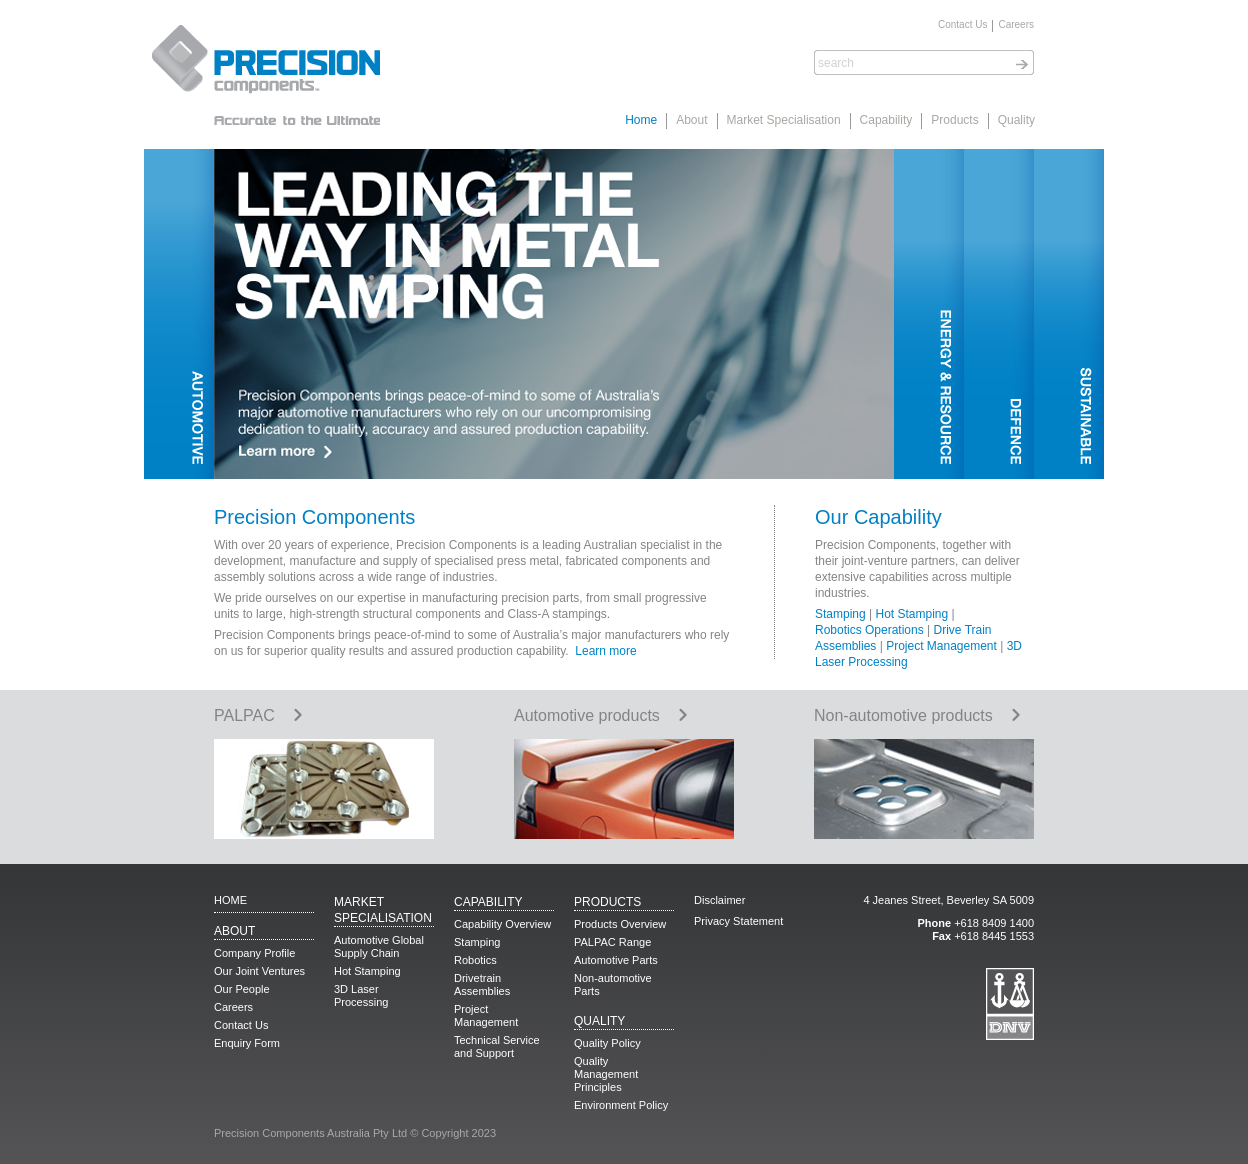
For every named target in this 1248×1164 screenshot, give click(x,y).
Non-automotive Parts (613, 984)
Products (954, 120)
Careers (1016, 25)
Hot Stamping (912, 614)
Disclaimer (719, 900)
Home (641, 120)
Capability (886, 120)
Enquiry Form (247, 1043)
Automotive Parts (616, 960)
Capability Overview (502, 924)
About (691, 120)
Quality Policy (607, 1043)
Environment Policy (621, 1105)
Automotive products (601, 715)
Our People (242, 989)
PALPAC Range (612, 942)
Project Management (941, 646)
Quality (1016, 120)
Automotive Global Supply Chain (379, 946)
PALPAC (258, 715)
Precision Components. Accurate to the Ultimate (264, 75)
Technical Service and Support (497, 1046)
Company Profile (254, 953)
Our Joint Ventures (259, 971)
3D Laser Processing (361, 995)
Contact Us (962, 25)
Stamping (840, 614)
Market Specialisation (784, 120)
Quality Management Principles (606, 1074)
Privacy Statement (738, 921)
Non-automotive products (917, 715)
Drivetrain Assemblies (482, 984)
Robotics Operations (869, 630)
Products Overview (620, 924)
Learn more (605, 651)
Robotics (475, 960)
